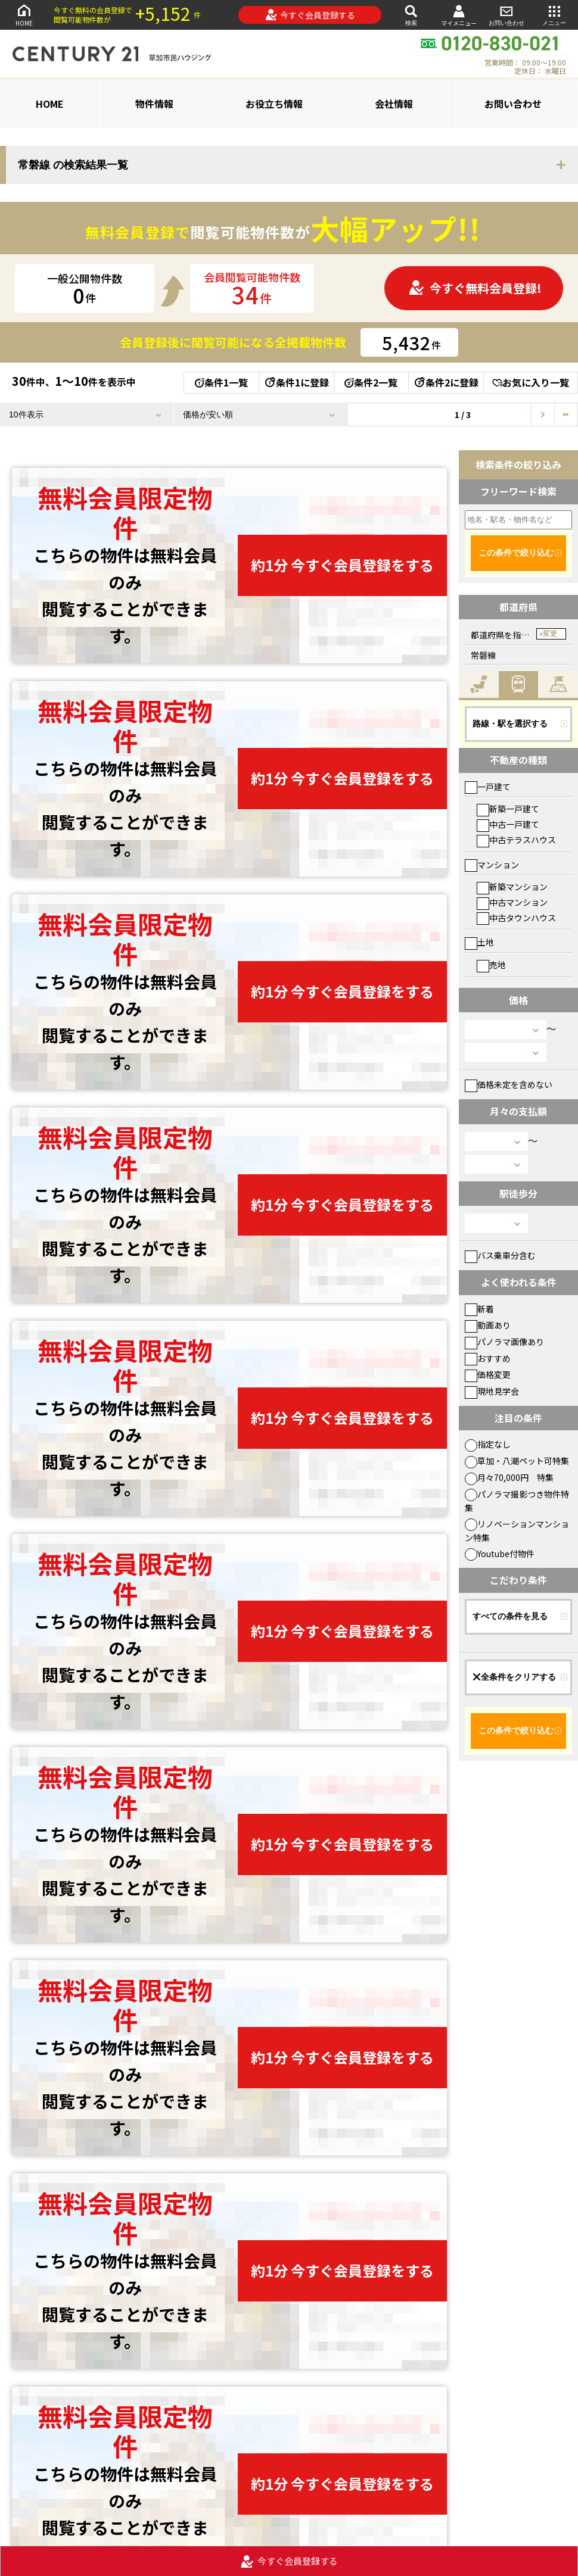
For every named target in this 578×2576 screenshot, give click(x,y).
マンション (492, 865)
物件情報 (154, 103)
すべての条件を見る (510, 1616)
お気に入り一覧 (530, 382)
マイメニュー (459, 15)
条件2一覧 (370, 382)
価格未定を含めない (508, 1084)
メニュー (554, 14)
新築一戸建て (508, 809)
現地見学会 (492, 1391)
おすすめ (488, 1358)
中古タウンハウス (516, 918)
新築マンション (512, 887)
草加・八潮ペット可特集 (517, 1461)
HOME (24, 14)
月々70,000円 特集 (509, 1477)
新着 (479, 1309)
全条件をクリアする (514, 1677)
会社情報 (394, 103)
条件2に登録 (445, 382)
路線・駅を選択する (510, 723)
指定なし (488, 1444)
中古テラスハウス (516, 840)
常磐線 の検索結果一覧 (73, 165)
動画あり (488, 1325)
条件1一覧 (221, 382)
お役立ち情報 (274, 103)
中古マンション (512, 902)
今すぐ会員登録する (310, 15)
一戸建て (488, 787)
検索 (411, 14)
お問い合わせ (506, 14)
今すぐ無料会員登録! (475, 288)
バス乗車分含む (500, 1255)
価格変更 (488, 1374)
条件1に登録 (296, 382)
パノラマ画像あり (504, 1342)
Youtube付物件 (500, 1554)
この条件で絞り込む (516, 552)
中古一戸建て (508, 824)
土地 (479, 942)
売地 (491, 965)
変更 (550, 633)
